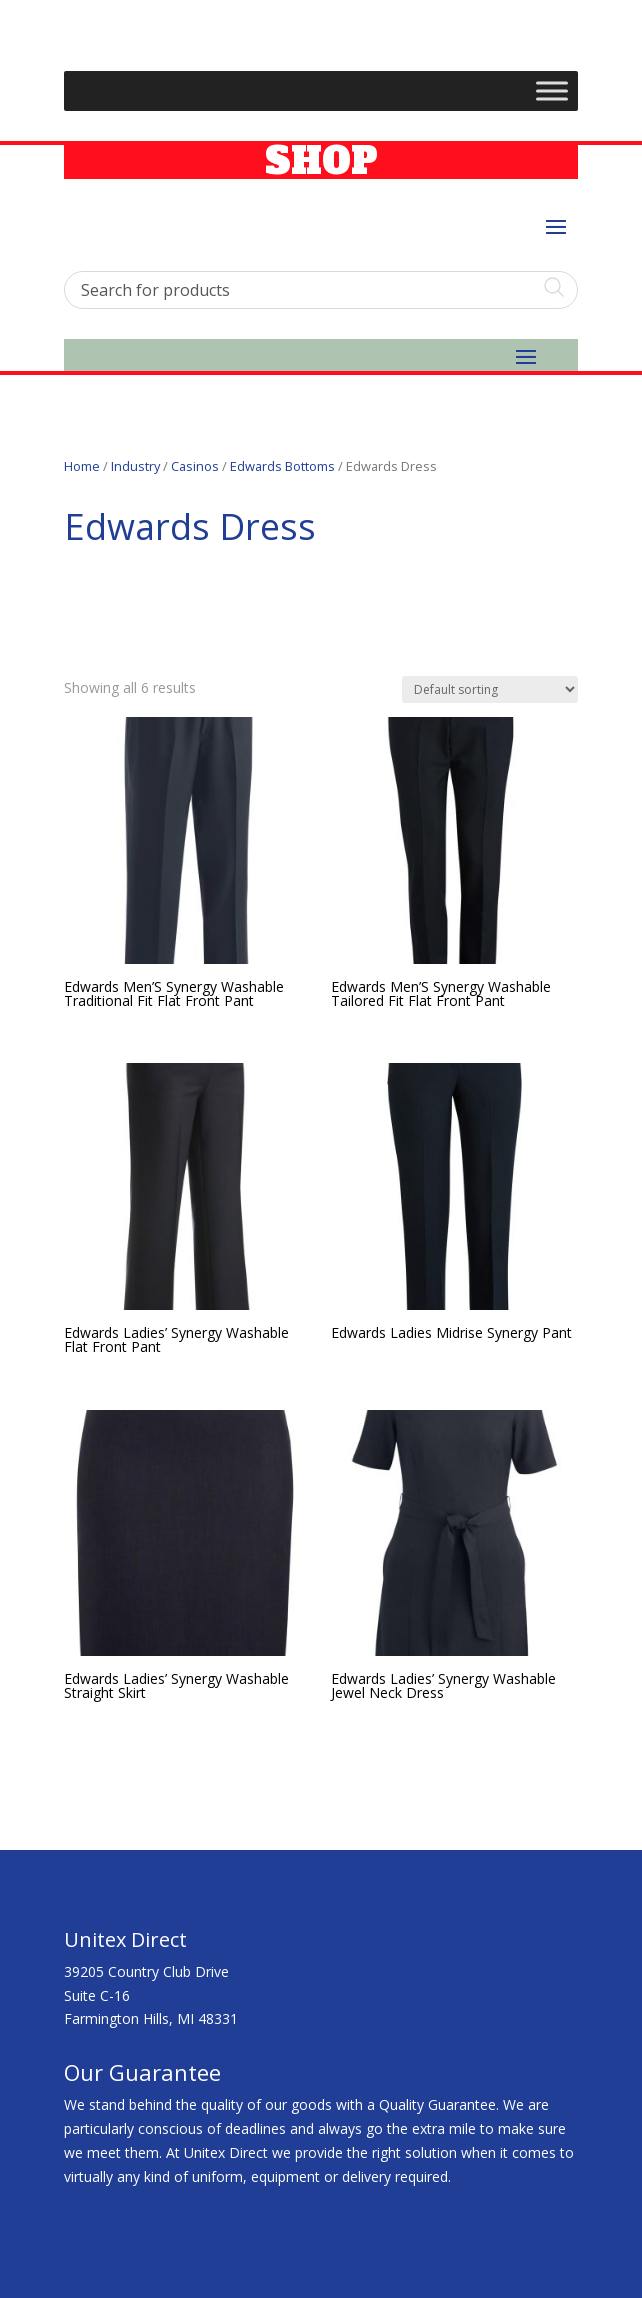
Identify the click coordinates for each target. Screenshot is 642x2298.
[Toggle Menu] (552, 91)
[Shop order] (490, 689)
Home (82, 466)
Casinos (195, 466)
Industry (135, 466)
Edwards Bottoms (282, 466)
